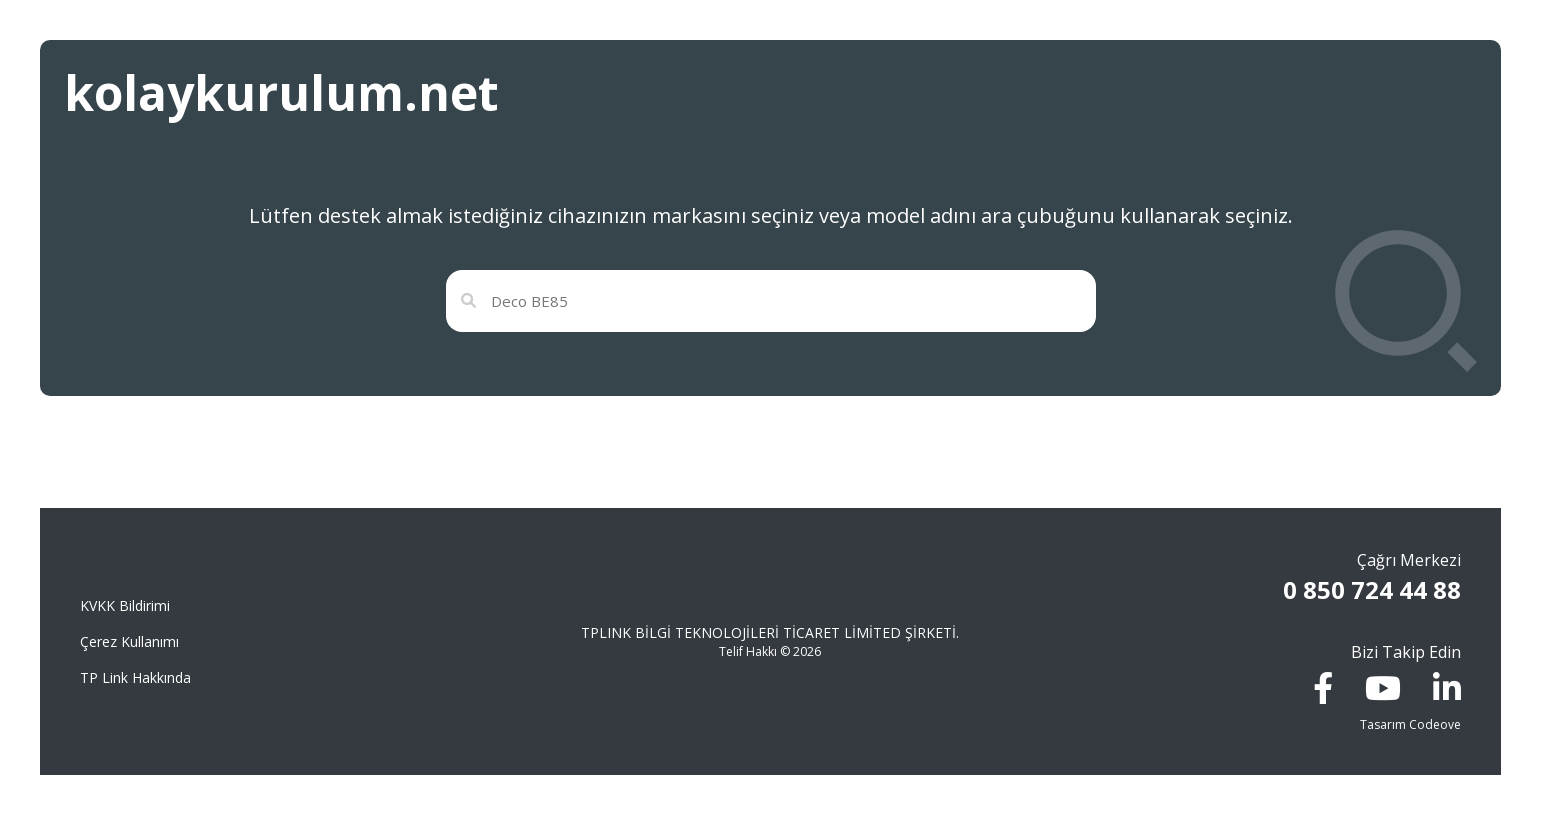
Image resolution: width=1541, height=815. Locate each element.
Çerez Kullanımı (129, 641)
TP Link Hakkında (135, 677)
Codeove (1435, 724)
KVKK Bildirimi (125, 605)
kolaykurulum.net (281, 92)
